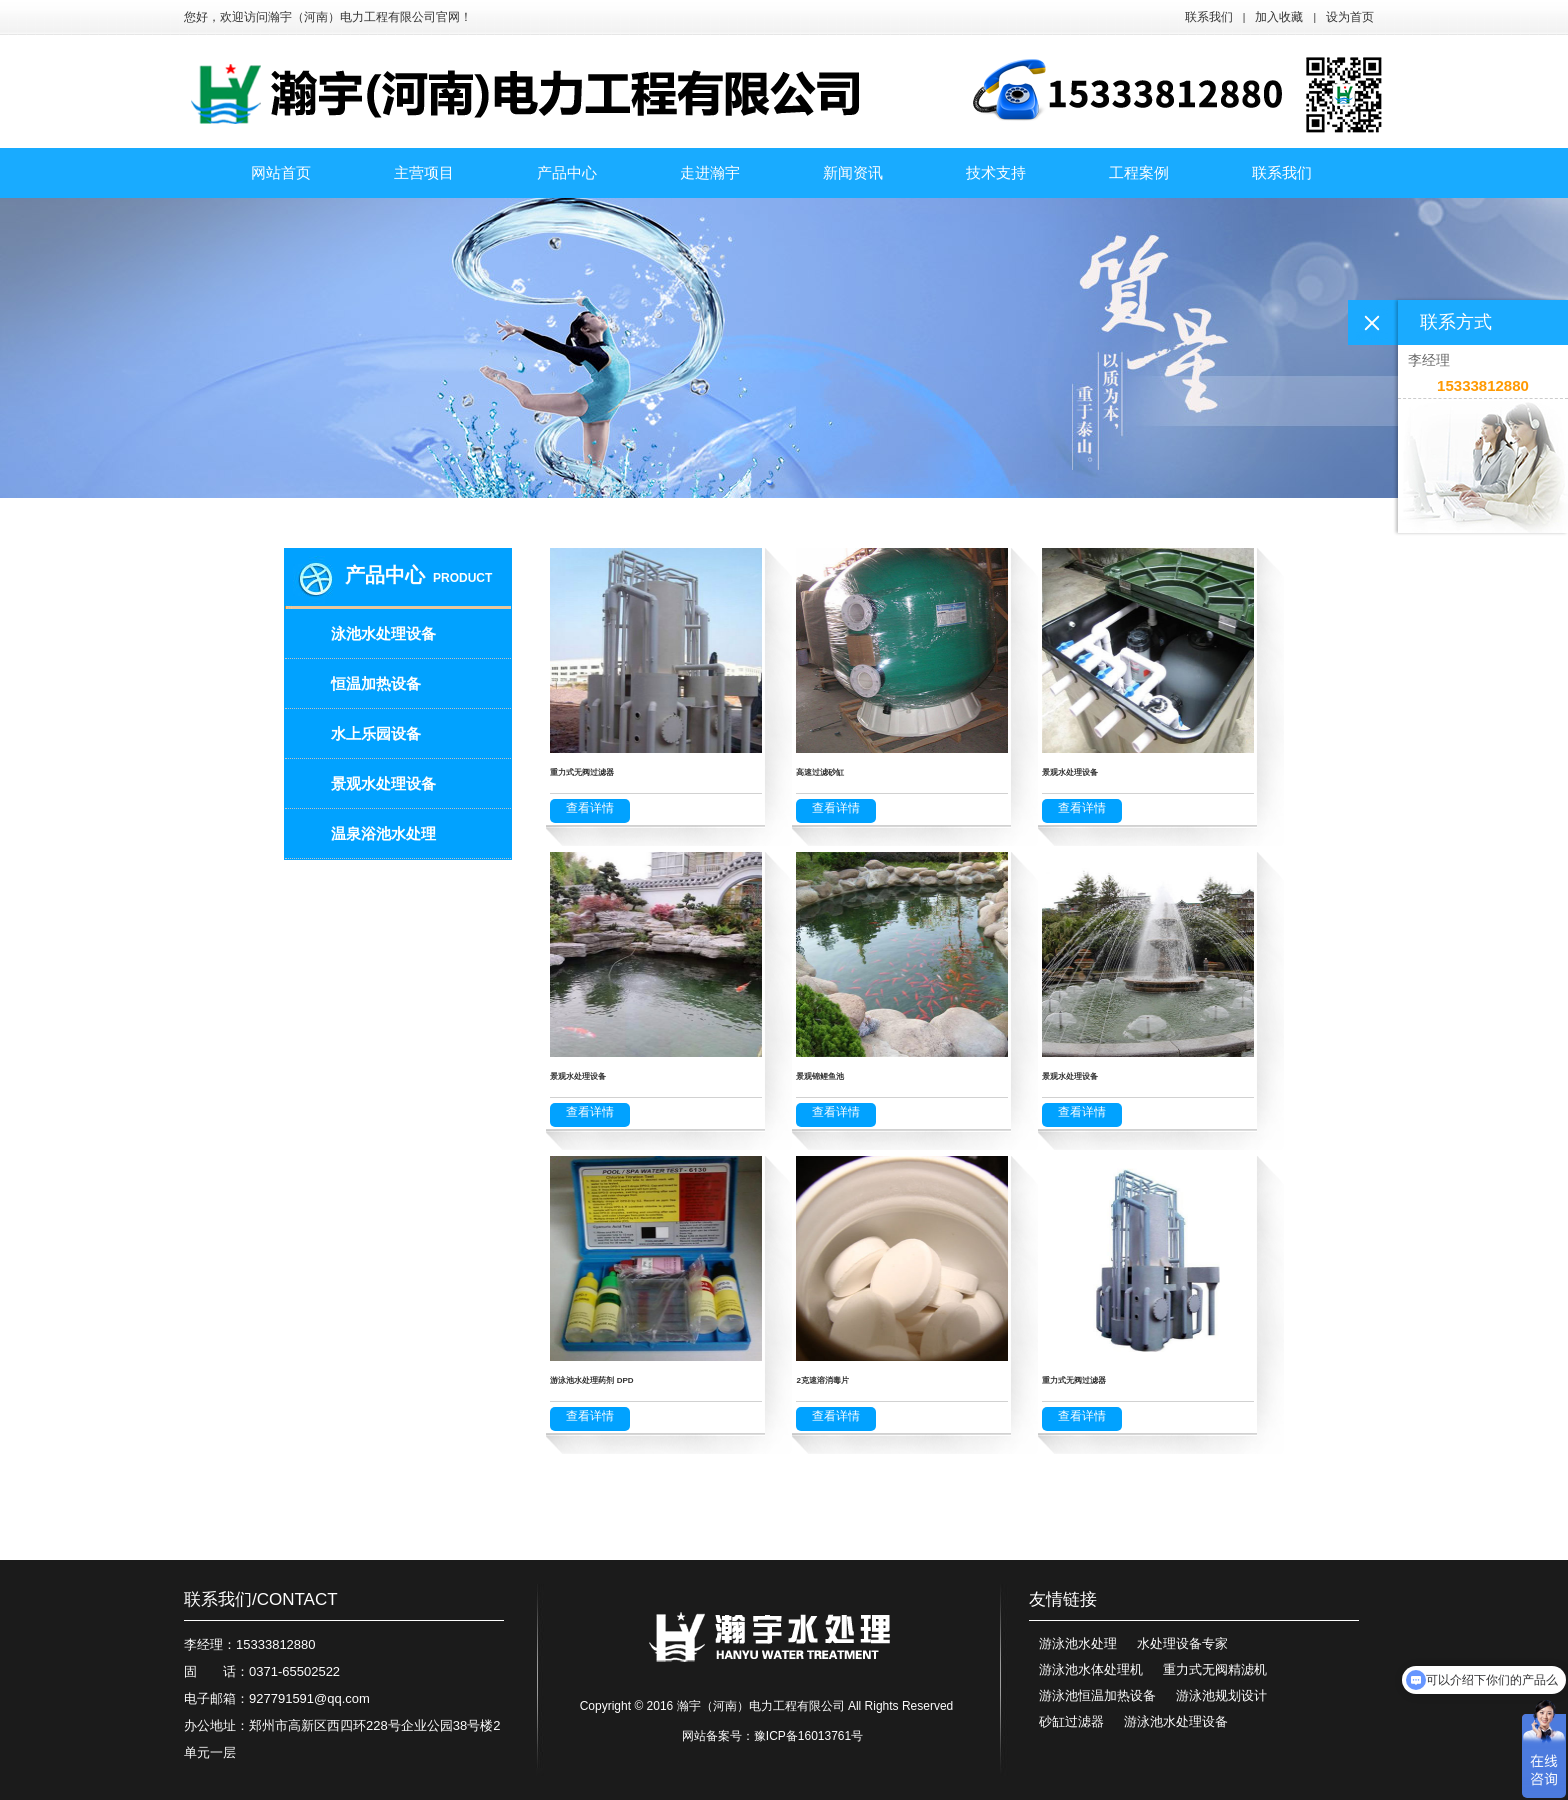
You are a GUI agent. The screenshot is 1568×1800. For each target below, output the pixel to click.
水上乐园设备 (376, 733)
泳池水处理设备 (383, 633)
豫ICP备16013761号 (808, 1736)
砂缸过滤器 (1071, 1721)
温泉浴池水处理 (383, 833)
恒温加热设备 (376, 683)
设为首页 (1350, 17)
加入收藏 (1279, 17)
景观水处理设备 (383, 783)
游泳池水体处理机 (1091, 1669)
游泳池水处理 (1078, 1643)
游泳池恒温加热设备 (1097, 1695)
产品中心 (385, 575)
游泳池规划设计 (1221, 1695)
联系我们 (1209, 17)
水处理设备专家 (1182, 1643)
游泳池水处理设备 (1176, 1721)
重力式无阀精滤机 (1215, 1669)
